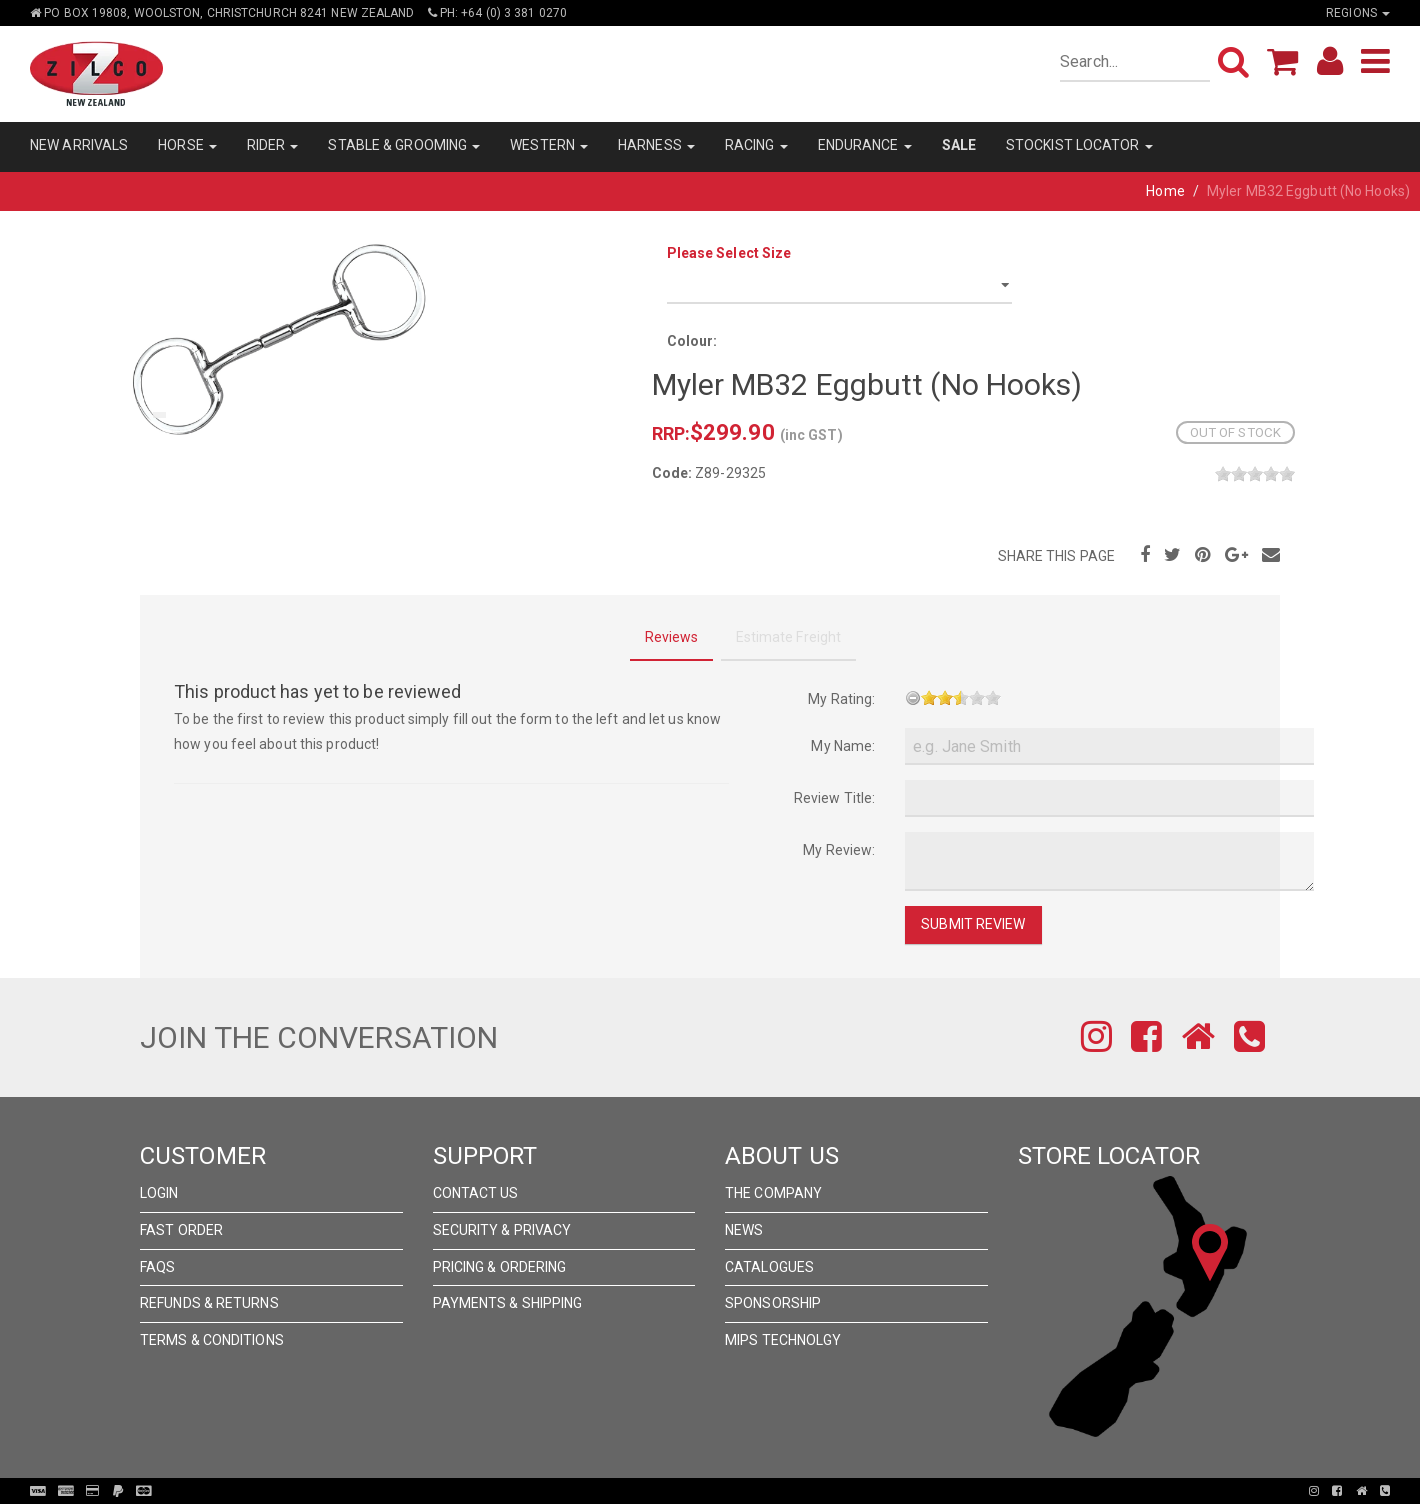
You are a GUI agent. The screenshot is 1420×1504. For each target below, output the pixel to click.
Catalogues (769, 1267)
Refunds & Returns (209, 1303)
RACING (756, 145)
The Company (773, 1193)
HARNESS (656, 145)
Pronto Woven (716, 1491)
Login (159, 1193)
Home (1165, 191)
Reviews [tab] (672, 637)
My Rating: (841, 699)
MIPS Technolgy (783, 1340)
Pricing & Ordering (500, 1267)
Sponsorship (773, 1303)
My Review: (839, 850)
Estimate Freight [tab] (789, 637)
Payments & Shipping (508, 1303)
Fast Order (181, 1230)
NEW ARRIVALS (79, 145)
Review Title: (834, 798)
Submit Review (973, 924)
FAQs (157, 1267)
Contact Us (476, 1193)
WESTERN (549, 145)
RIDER (273, 145)
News (744, 1230)
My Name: (843, 746)
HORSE (187, 145)
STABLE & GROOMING (404, 145)
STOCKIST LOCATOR (1079, 145)
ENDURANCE (865, 145)
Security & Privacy (502, 1230)
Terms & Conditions (212, 1340)
